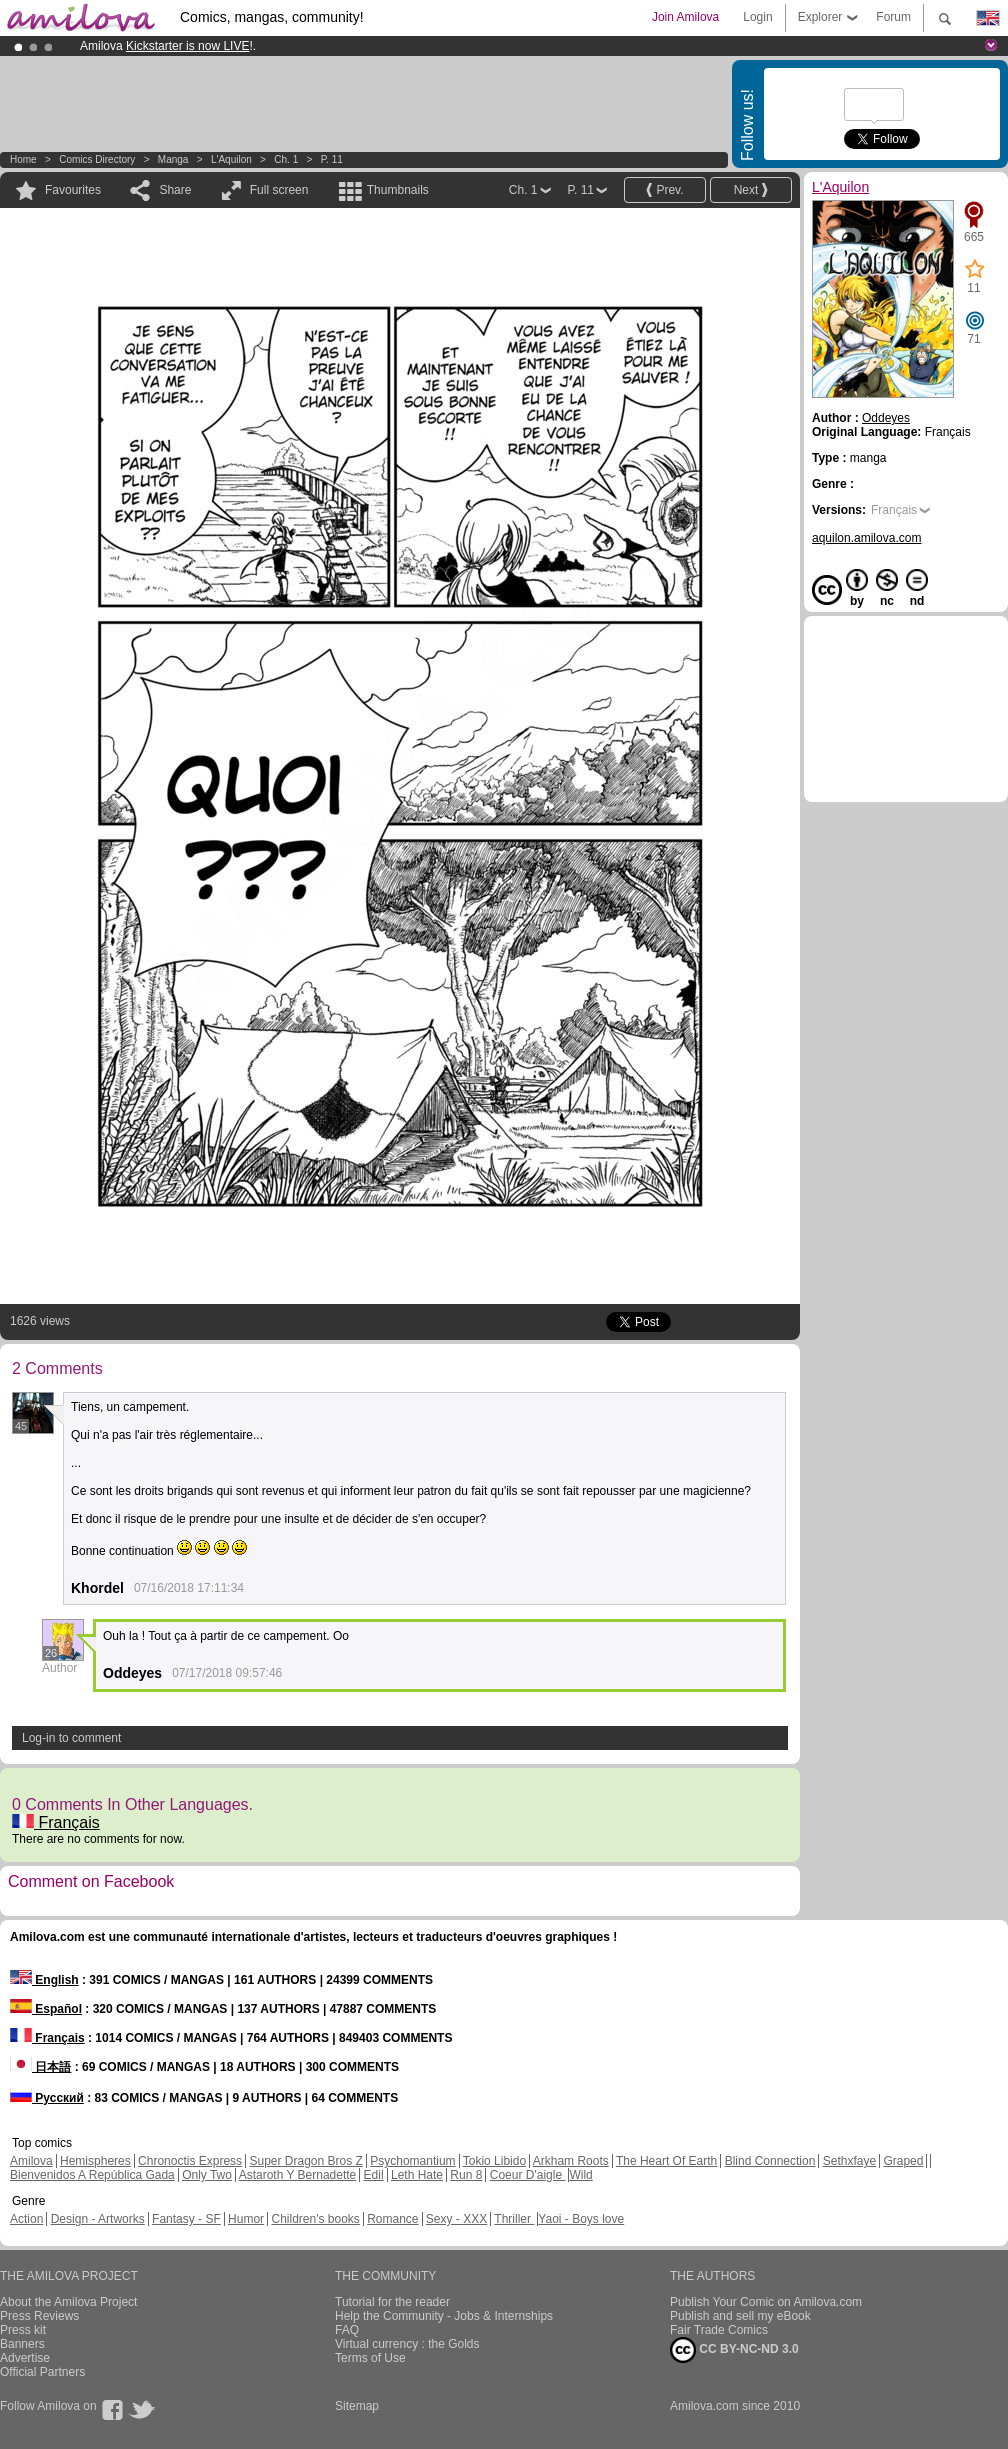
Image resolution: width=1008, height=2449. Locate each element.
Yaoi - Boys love (581, 2219)
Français (56, 1822)
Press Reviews (39, 2316)
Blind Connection (770, 2161)
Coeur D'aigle (528, 2175)
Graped (903, 2161)
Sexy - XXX (456, 2219)
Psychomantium (412, 2161)
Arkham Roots (571, 2161)
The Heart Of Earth (666, 2161)
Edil (374, 2175)
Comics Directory (97, 159)
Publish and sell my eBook (740, 2316)
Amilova (31, 2161)
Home (23, 159)
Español (46, 2009)
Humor (246, 2219)
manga (173, 159)
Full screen (279, 190)
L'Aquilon (231, 159)
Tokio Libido (494, 2161)
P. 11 (332, 159)
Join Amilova (685, 17)
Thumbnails (398, 190)
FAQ (347, 2330)
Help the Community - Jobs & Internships (444, 2316)
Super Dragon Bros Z (305, 2161)
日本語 (40, 2067)
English (44, 1980)
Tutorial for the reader (392, 2302)
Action (26, 2219)
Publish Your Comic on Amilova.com (766, 2302)
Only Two (207, 2175)
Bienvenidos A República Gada (92, 2175)
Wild (580, 2175)
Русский (47, 2098)
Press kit (23, 2330)
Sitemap (357, 2406)
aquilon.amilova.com (866, 538)
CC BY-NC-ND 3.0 (734, 2350)
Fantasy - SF (186, 2219)
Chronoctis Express (190, 2161)
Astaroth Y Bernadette (298, 2175)
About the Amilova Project (68, 2302)
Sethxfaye (849, 2161)
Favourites (73, 190)
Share (175, 190)
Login (757, 17)
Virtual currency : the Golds (407, 2344)
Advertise (25, 2358)
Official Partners (42, 2372)
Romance (392, 2219)
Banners (22, 2344)
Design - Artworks (98, 2219)
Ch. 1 (286, 159)
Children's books (315, 2219)
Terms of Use (370, 2358)
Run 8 (466, 2175)
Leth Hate (417, 2175)
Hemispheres (95, 2161)
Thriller (514, 2219)
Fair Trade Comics (719, 2330)
